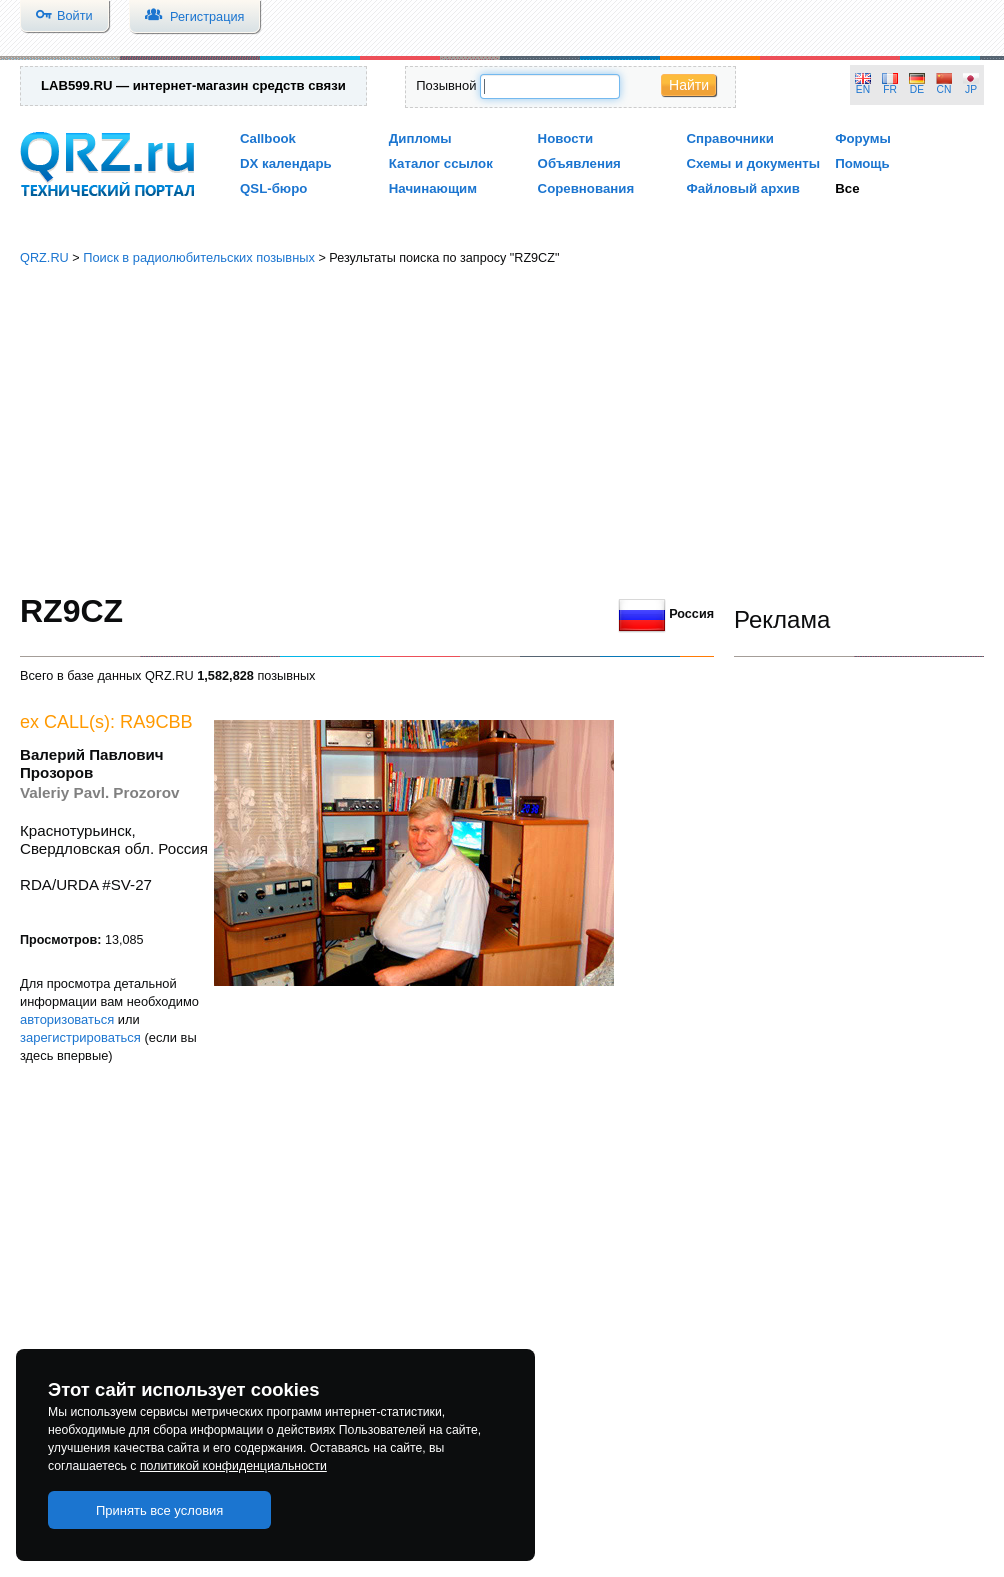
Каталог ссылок (441, 163)
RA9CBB (156, 722)
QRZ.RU (44, 257)
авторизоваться (67, 1019)
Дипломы (420, 138)
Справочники (729, 138)
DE (917, 89)
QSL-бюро (273, 188)
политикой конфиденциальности (233, 1466)
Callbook (268, 138)
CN (944, 89)
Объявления (579, 163)
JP (971, 89)
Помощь (862, 163)
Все (847, 188)
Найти (689, 85)
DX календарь (286, 163)
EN (863, 89)
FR (890, 89)
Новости (566, 138)
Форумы (863, 138)
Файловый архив (742, 188)
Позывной (446, 85)
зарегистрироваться (80, 1037)
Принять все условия (160, 1510)
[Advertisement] (502, 430)
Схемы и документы (753, 163)
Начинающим (433, 188)
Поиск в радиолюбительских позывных (199, 257)
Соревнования (586, 188)
